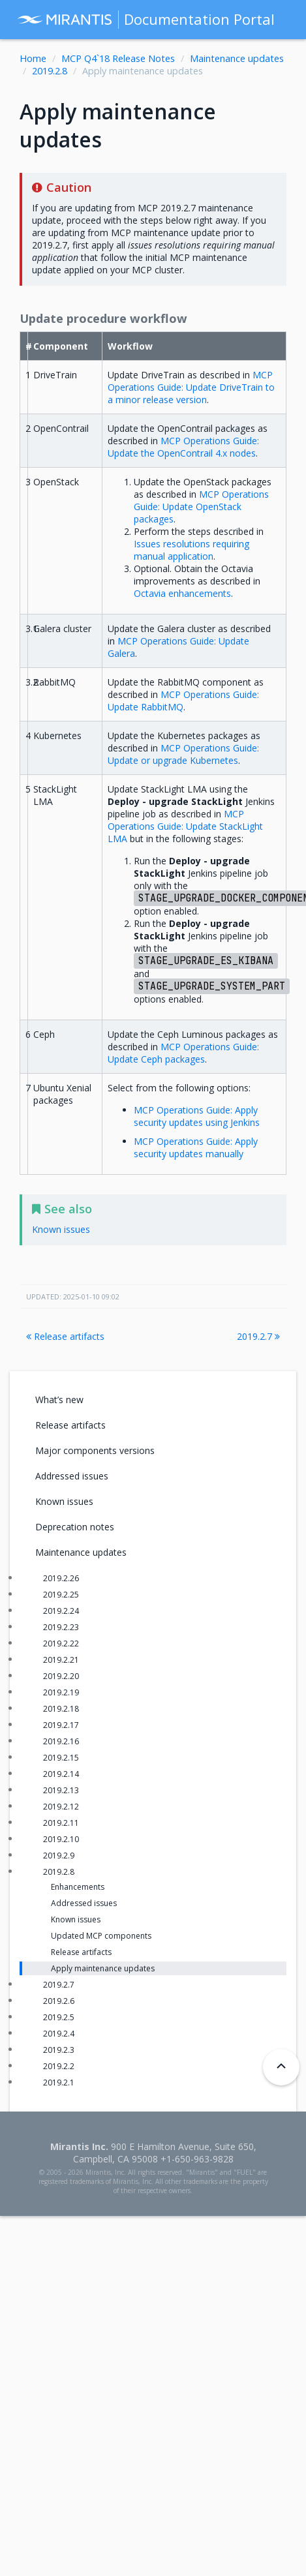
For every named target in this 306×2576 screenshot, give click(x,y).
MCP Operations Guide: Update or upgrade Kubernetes (183, 754)
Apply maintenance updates (103, 1968)
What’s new (59, 1399)
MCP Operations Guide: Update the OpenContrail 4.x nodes (183, 446)
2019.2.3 (58, 2049)
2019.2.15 (61, 1757)
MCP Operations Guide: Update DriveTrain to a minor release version (191, 387)
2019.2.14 (61, 1774)
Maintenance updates (237, 58)
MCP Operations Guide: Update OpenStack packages (201, 506)
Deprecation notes (74, 1527)
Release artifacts (65, 1336)
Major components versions (95, 1450)
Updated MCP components (101, 1935)
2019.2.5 (58, 2017)
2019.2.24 (61, 1610)
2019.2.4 (58, 2033)
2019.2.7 (258, 1336)
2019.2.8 (49, 71)
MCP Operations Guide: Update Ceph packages (183, 1052)
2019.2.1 (58, 2082)
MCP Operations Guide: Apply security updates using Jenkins (197, 1116)
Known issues (64, 1501)
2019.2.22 (61, 1643)
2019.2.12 (61, 1806)
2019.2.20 (61, 1676)
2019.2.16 (61, 1741)
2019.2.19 (61, 1692)
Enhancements (77, 1886)
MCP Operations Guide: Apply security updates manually (196, 1147)
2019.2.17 (61, 1725)
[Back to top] (281, 2067)
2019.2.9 (58, 1855)
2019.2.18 (61, 1708)
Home (33, 58)
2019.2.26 (61, 1578)
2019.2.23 (61, 1627)
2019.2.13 (61, 1790)
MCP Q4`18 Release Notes (118, 58)
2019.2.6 (58, 2001)
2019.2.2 (58, 2066)
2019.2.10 (61, 1839)
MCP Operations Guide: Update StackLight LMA (185, 826)
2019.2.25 (61, 1594)
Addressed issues (71, 1476)
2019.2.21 (61, 1659)
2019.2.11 (61, 1822)
